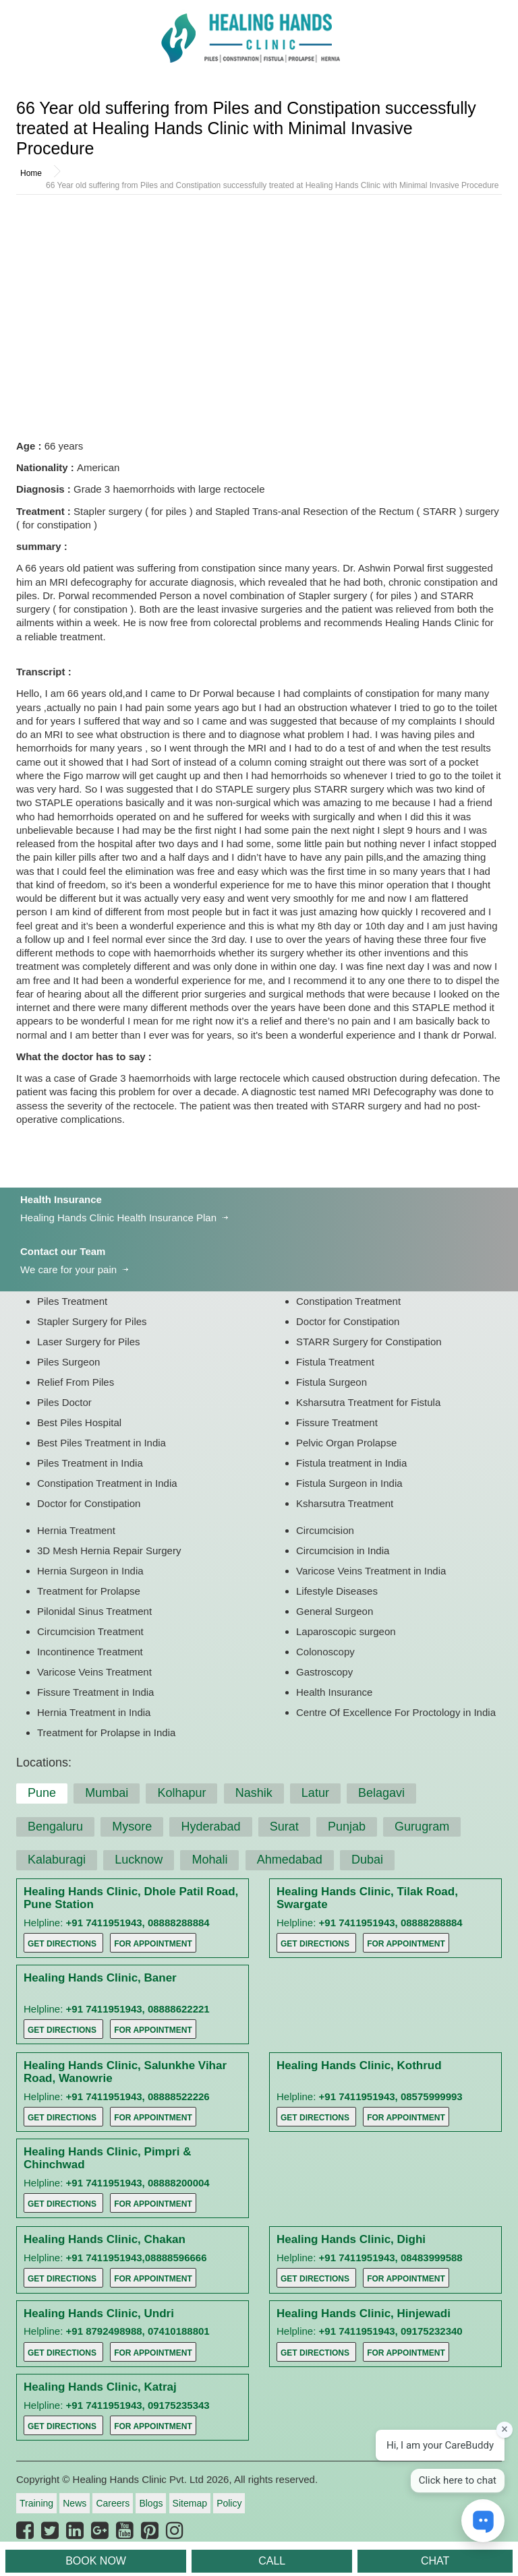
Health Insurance (61, 1199)
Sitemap (190, 2503)
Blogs (151, 2503)
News (74, 2503)
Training (36, 2503)
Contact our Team (62, 1251)
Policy (229, 2503)
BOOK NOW (95, 2561)
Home (31, 173)
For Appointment (153, 1944)
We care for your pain (68, 1269)
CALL (271, 2561)
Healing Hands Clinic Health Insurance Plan (118, 1217)
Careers (113, 2503)
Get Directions (62, 1944)
